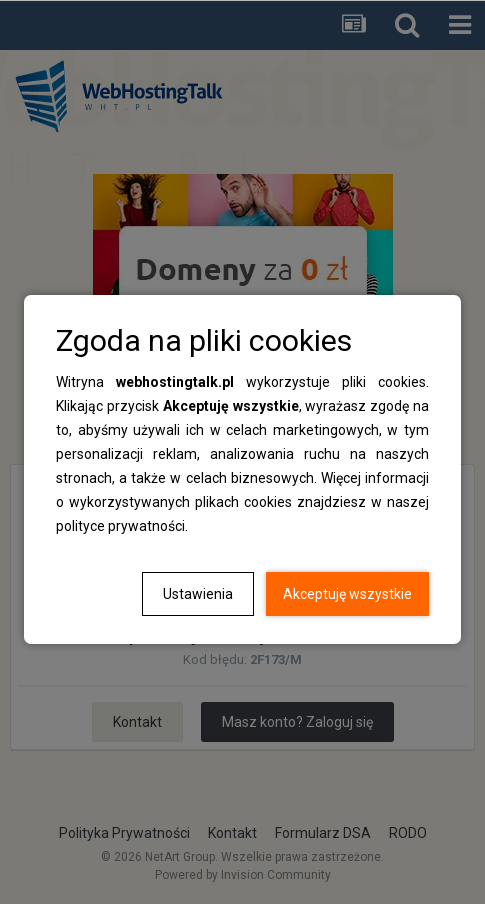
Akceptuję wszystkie (347, 594)
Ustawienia (198, 594)
